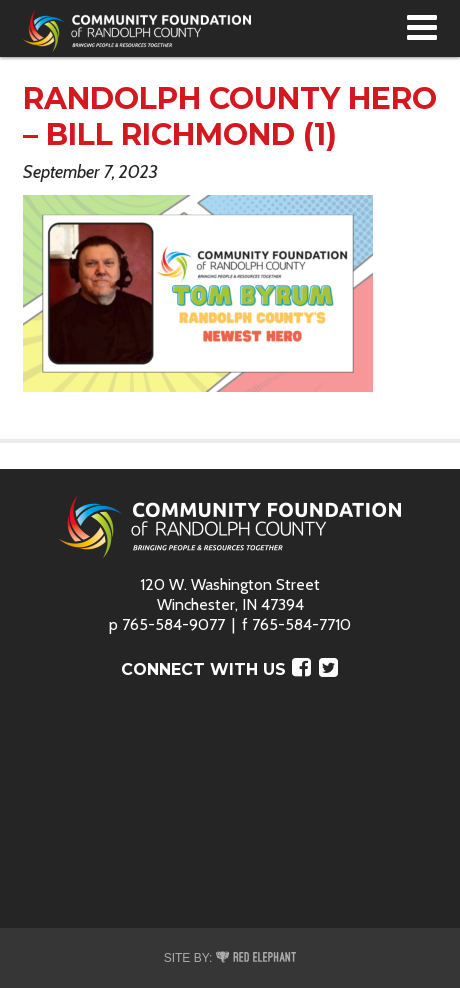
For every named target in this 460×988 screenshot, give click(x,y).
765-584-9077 (173, 624)
